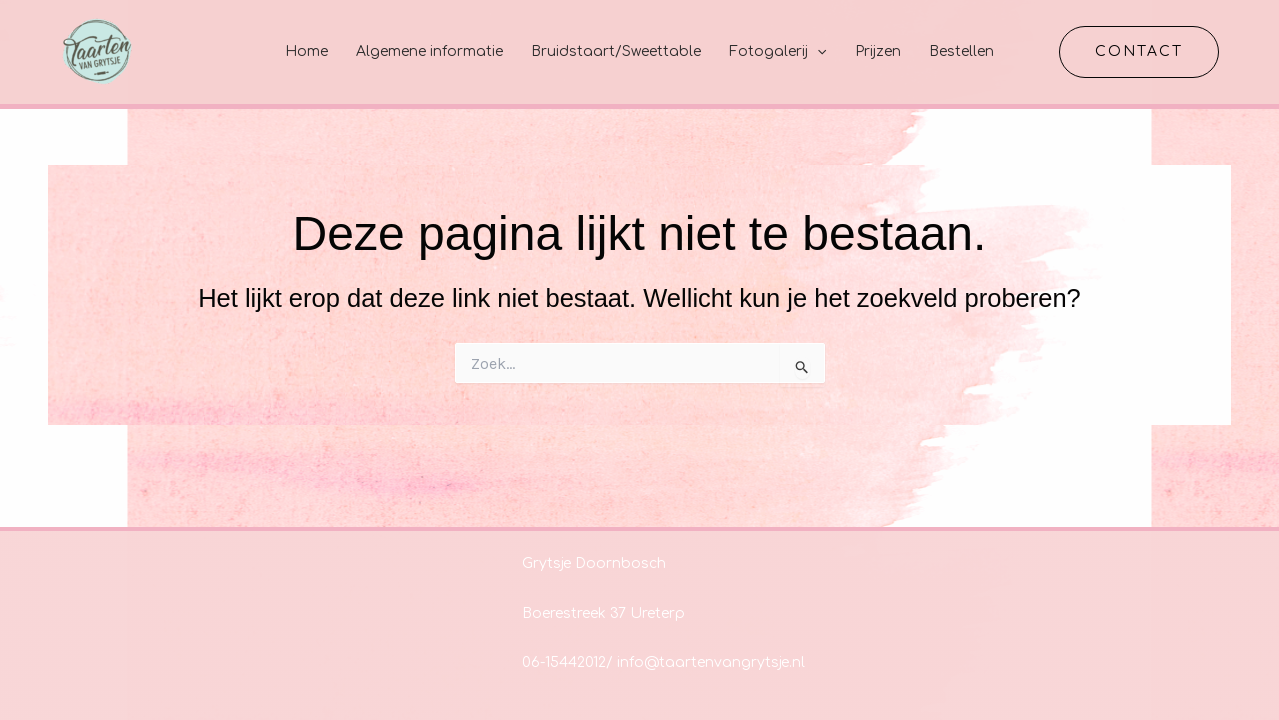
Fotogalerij (777, 52)
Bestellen (961, 51)
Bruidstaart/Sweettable (616, 51)
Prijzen (878, 51)
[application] (817, 52)
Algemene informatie (429, 51)
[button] (1139, 52)
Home (306, 51)
